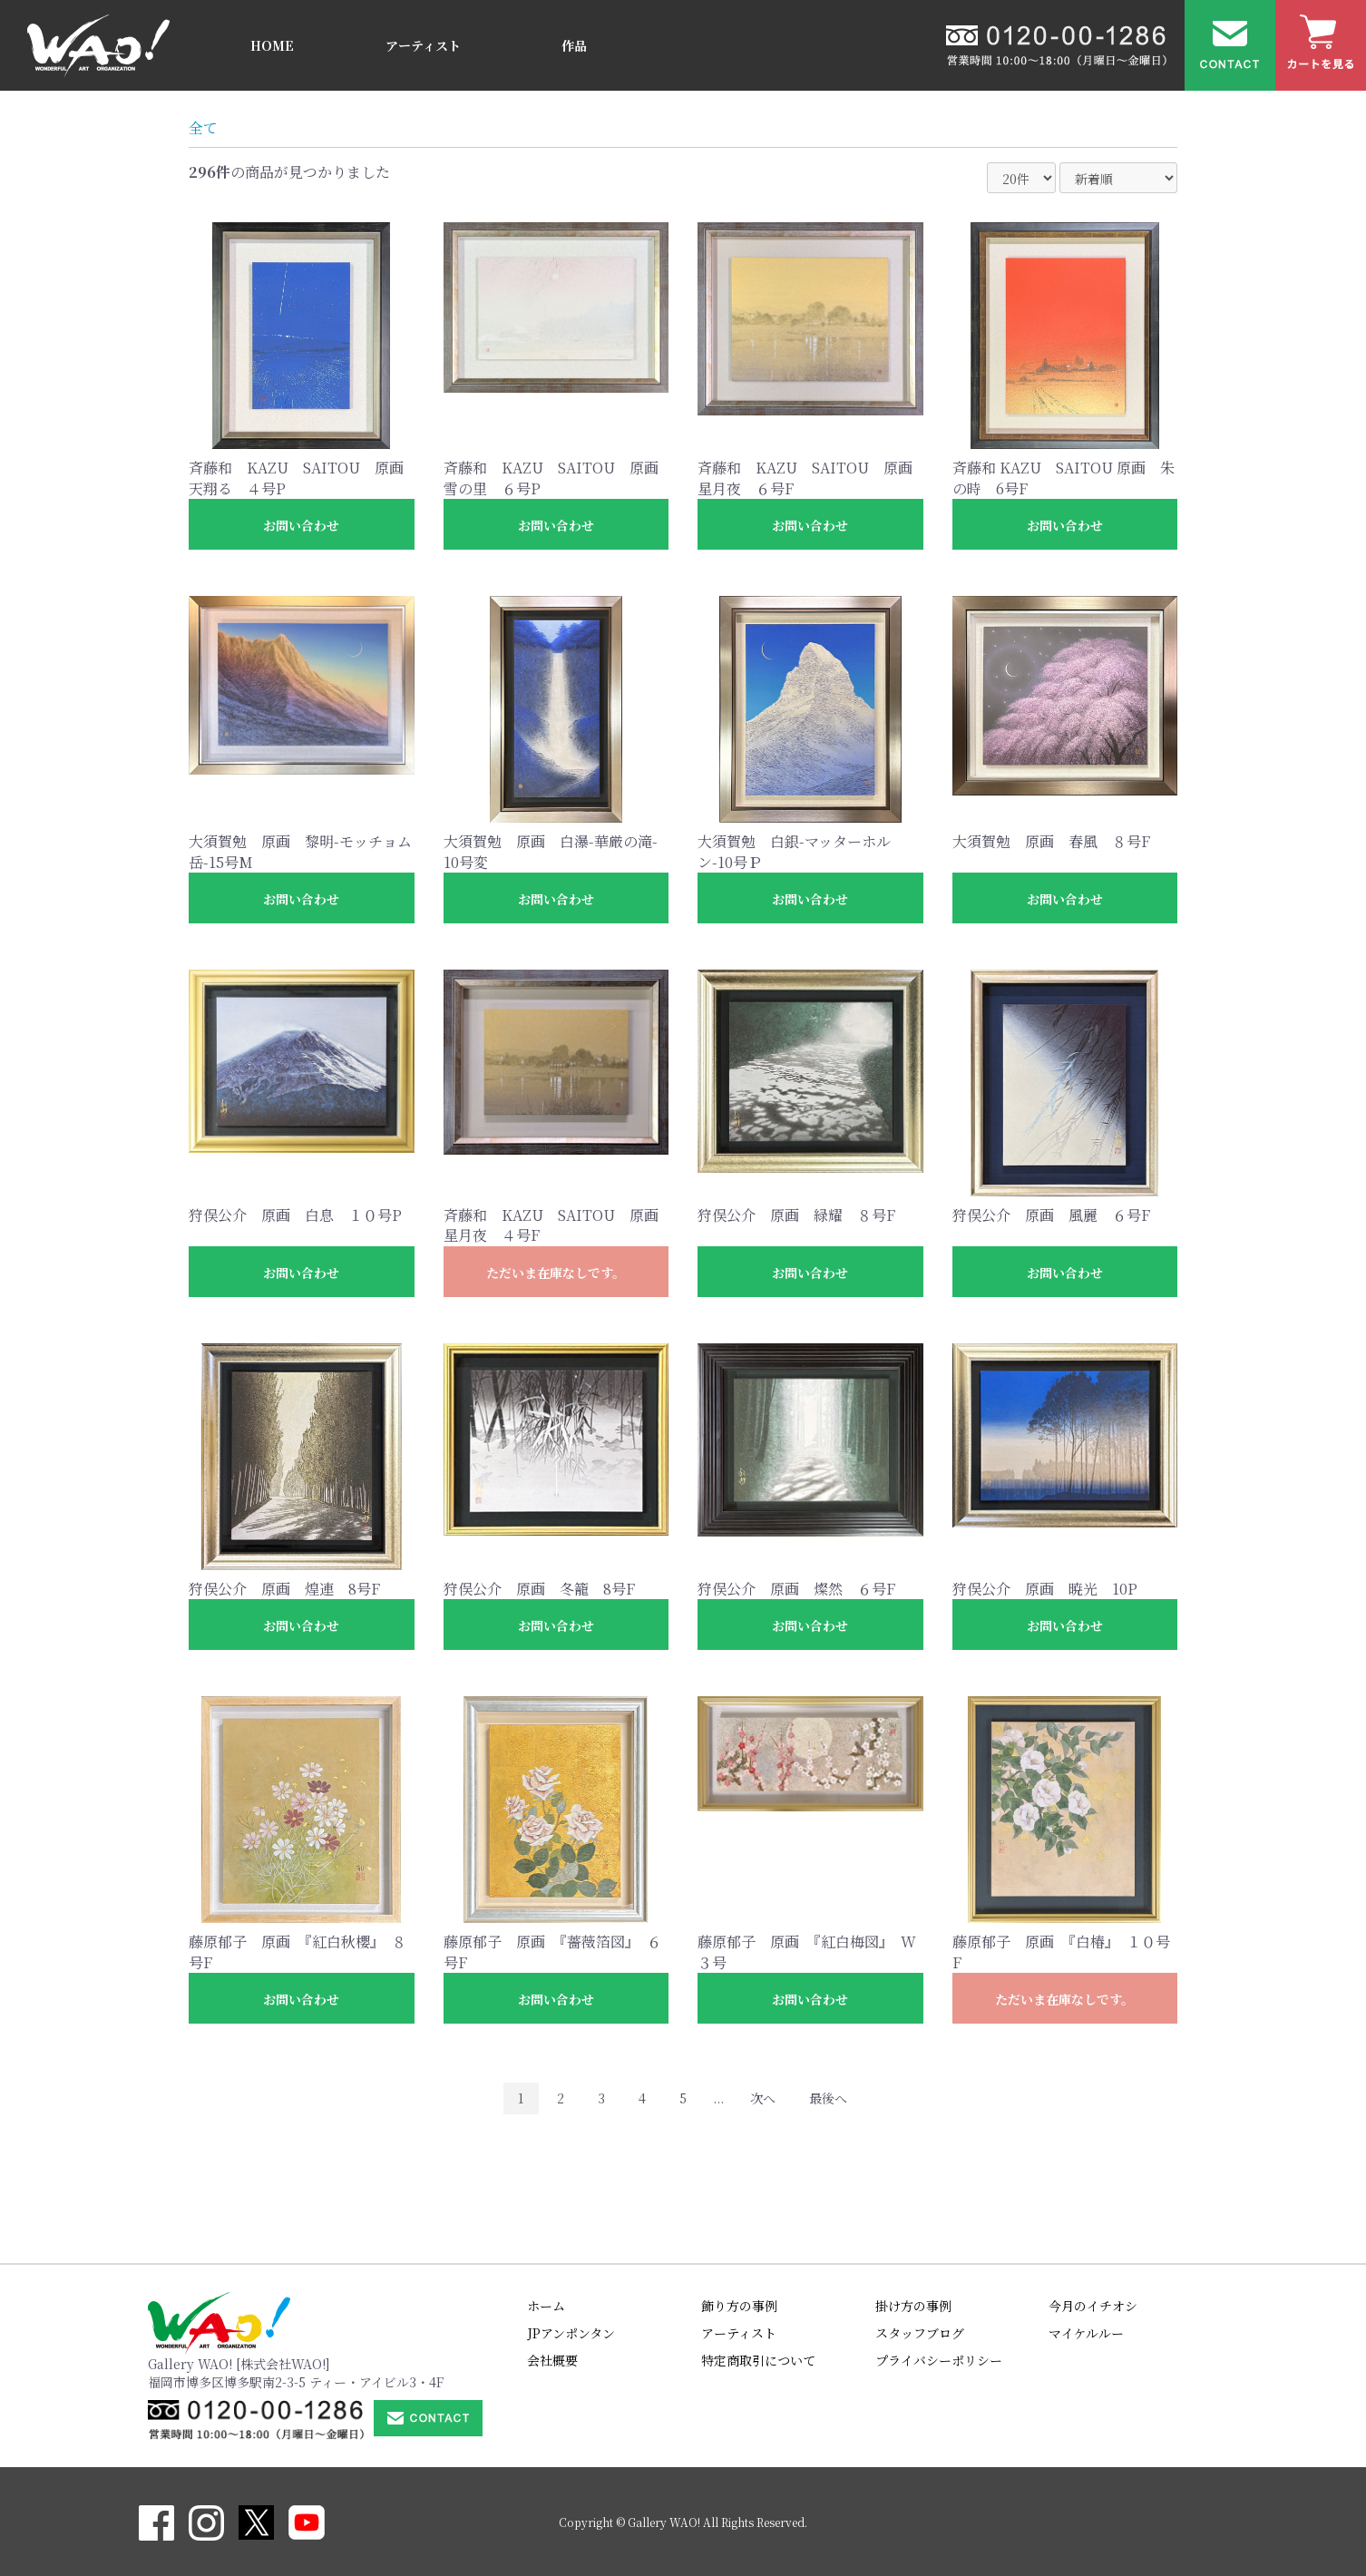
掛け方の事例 (913, 2306)
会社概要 (552, 2360)
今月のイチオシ (1093, 2306)
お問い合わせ (301, 525)
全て (203, 127)
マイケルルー (1086, 2333)
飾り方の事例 (739, 2306)
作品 (574, 45)
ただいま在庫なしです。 (555, 1273)
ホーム (546, 2306)
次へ (763, 2098)
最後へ (828, 2098)
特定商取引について (758, 2360)
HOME (272, 45)
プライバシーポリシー (938, 2360)
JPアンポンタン (571, 2333)
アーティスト (423, 45)
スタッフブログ (919, 2333)
